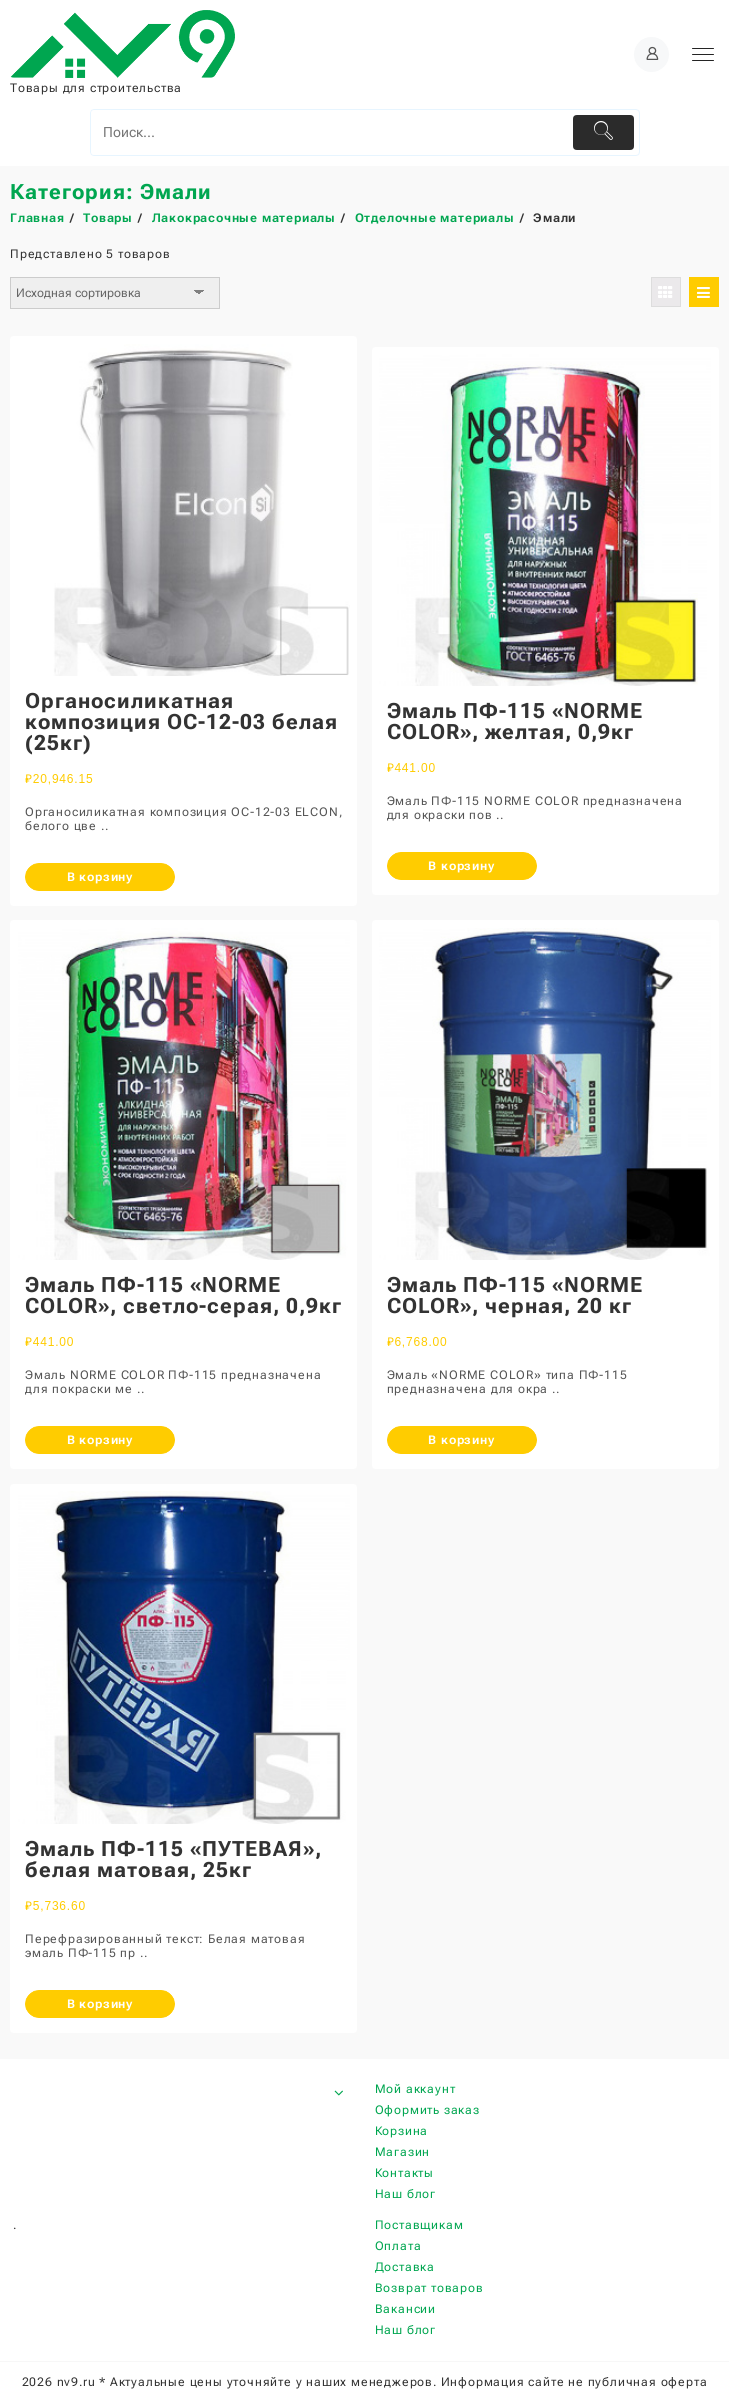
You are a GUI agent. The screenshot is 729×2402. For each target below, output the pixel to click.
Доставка (405, 2267)
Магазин (403, 2152)
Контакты (404, 2173)
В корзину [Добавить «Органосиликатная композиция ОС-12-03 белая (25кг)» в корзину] (100, 877)
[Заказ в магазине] (115, 293)
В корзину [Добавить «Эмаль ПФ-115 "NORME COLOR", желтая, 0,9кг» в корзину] (461, 866)
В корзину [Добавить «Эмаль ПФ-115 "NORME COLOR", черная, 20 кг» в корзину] (461, 1440)
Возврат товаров (429, 2288)
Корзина (402, 2131)
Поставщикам (419, 2225)
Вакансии (405, 2309)
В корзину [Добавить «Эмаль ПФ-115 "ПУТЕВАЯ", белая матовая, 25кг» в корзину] (100, 2004)
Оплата (398, 2246)
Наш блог (405, 2194)
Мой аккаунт (415, 2089)
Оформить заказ (427, 2110)
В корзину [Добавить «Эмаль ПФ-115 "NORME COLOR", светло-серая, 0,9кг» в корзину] (100, 1440)
